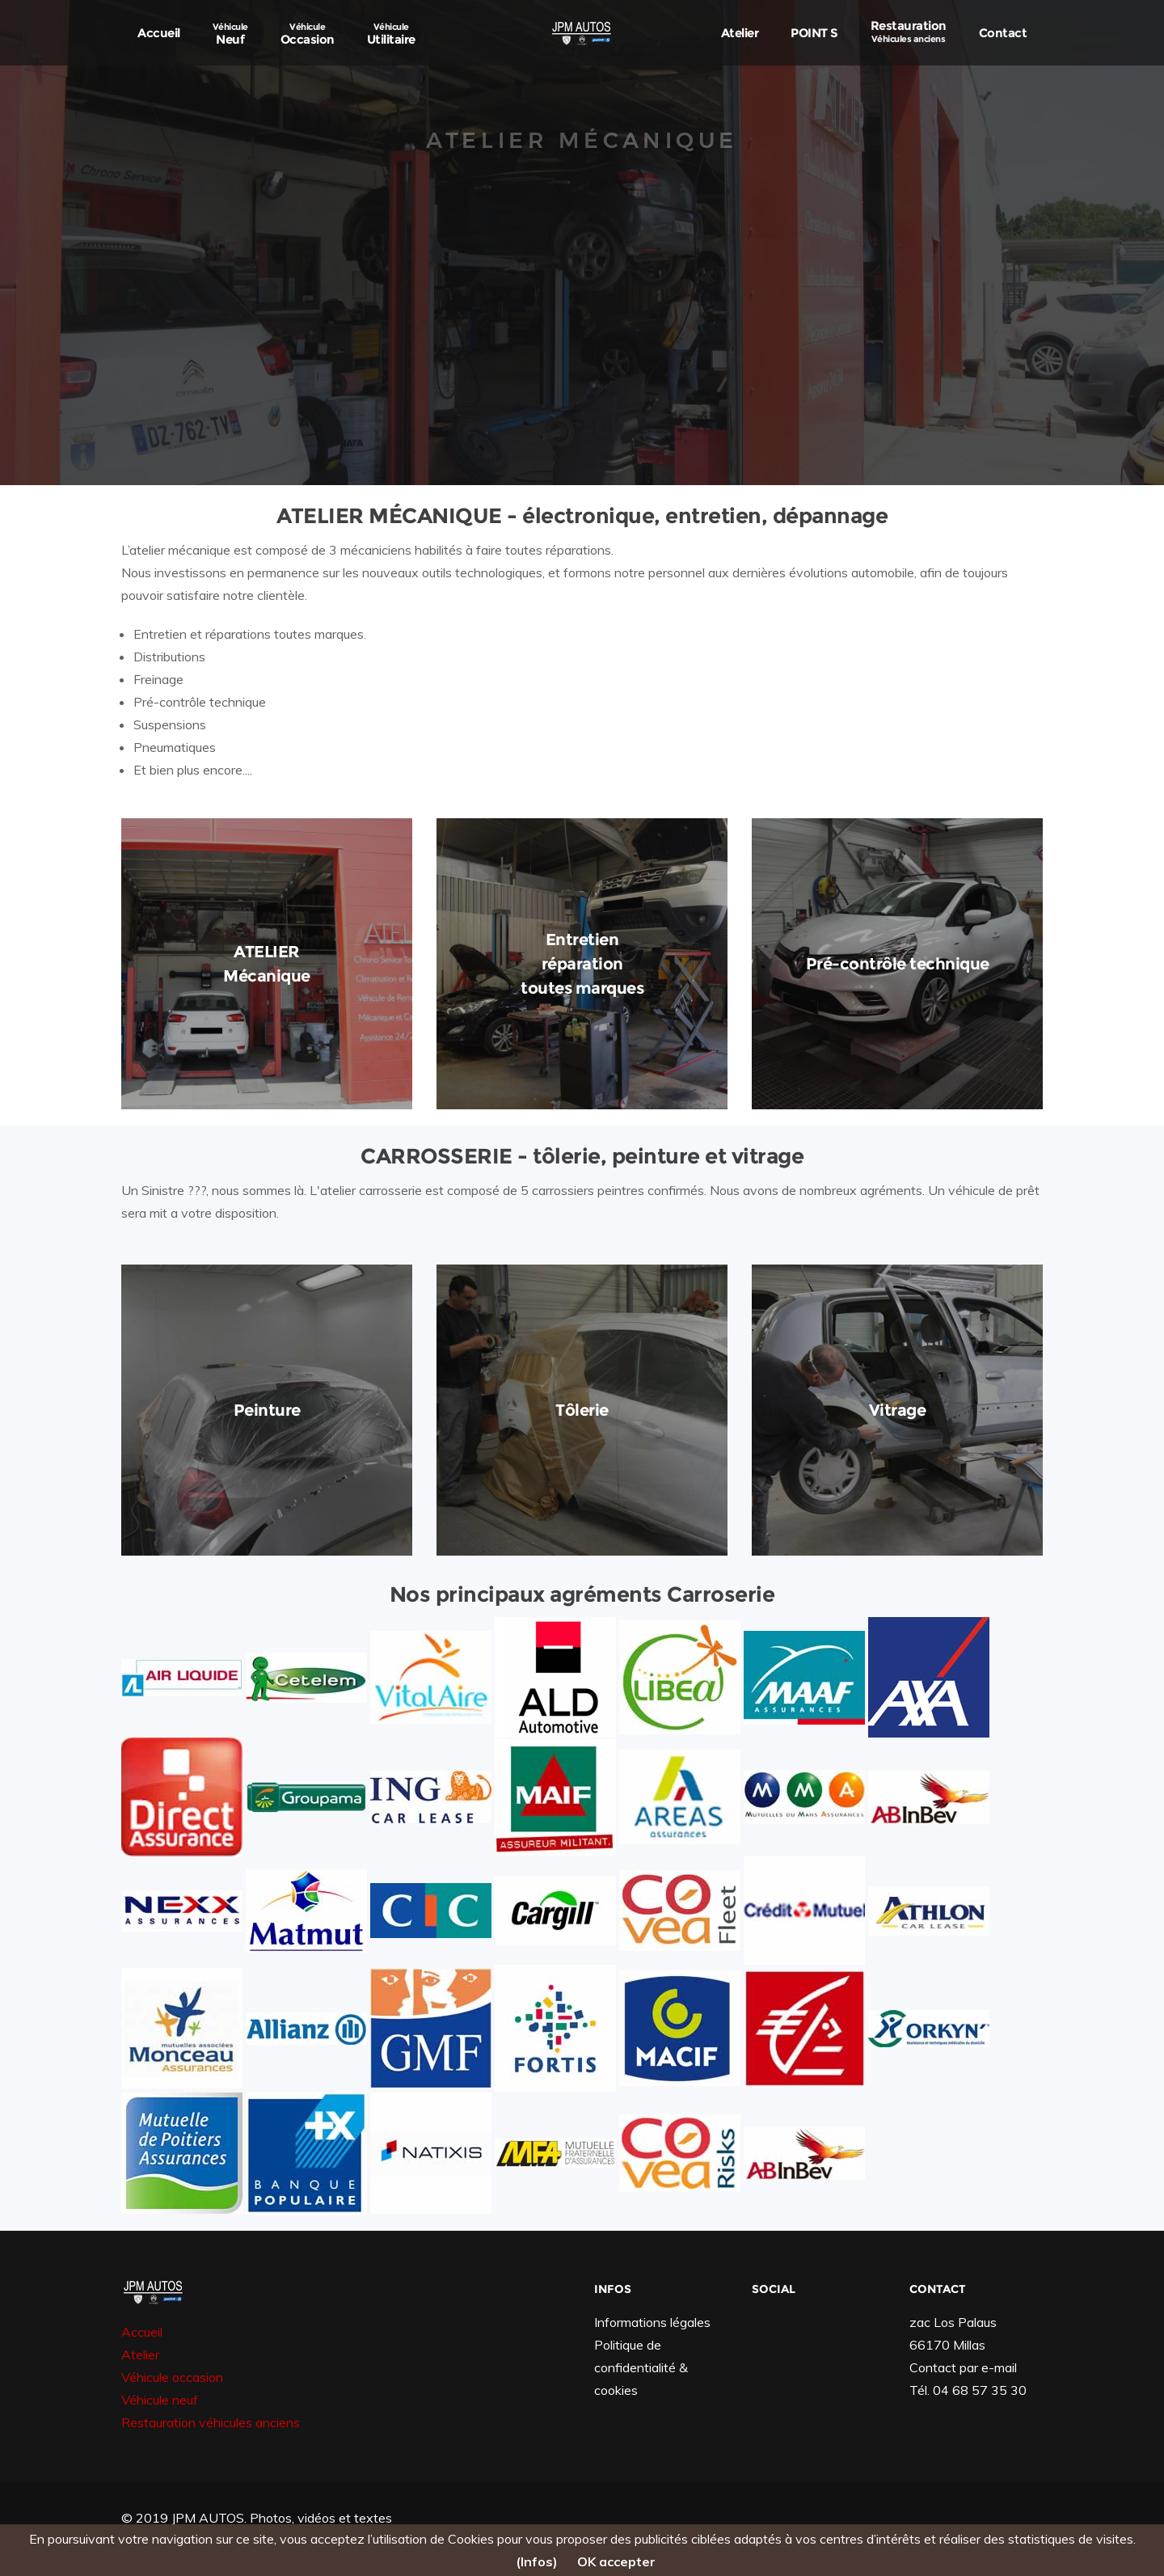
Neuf (230, 34)
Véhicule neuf (159, 2400)
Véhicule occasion (172, 2377)
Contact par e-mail (963, 2367)
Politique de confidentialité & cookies (641, 2367)
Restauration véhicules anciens (210, 2422)
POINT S (814, 32)
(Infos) (537, 2561)
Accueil (158, 32)
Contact (1003, 32)
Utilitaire (391, 34)
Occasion (307, 34)
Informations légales (652, 2322)
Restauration (909, 31)
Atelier (740, 32)
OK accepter (616, 2561)
